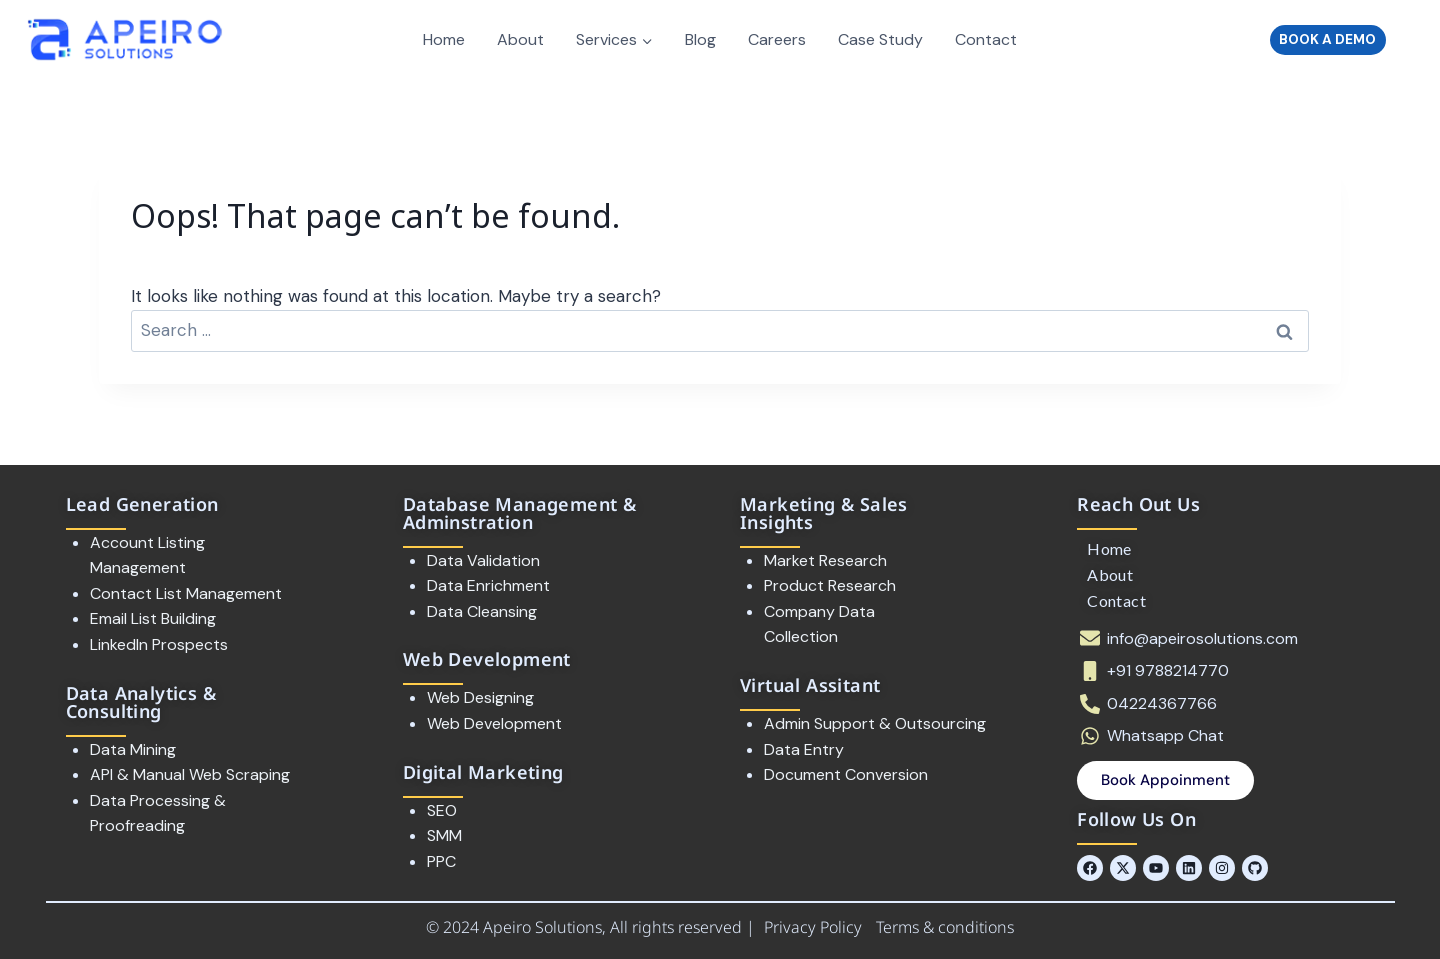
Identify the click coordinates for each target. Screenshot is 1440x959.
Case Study (880, 39)
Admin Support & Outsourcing (875, 723)
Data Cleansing (482, 611)
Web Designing (480, 697)
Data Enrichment (488, 585)
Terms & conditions (945, 927)
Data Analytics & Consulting (141, 702)
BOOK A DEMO (1327, 39)
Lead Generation (142, 504)
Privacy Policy (815, 927)
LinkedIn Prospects (159, 644)
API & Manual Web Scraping (190, 774)
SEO (442, 810)
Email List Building (153, 618)
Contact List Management (186, 593)
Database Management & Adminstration (519, 513)
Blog (700, 39)
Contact (986, 39)
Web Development (487, 659)
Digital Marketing (483, 772)
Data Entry (804, 749)
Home (444, 39)
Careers (777, 39)
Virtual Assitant (810, 685)
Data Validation (485, 560)
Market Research (825, 560)
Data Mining (133, 749)
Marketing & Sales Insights (824, 513)
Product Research (830, 585)
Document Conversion (846, 774)
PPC (441, 861)
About (520, 39)
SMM (444, 835)
